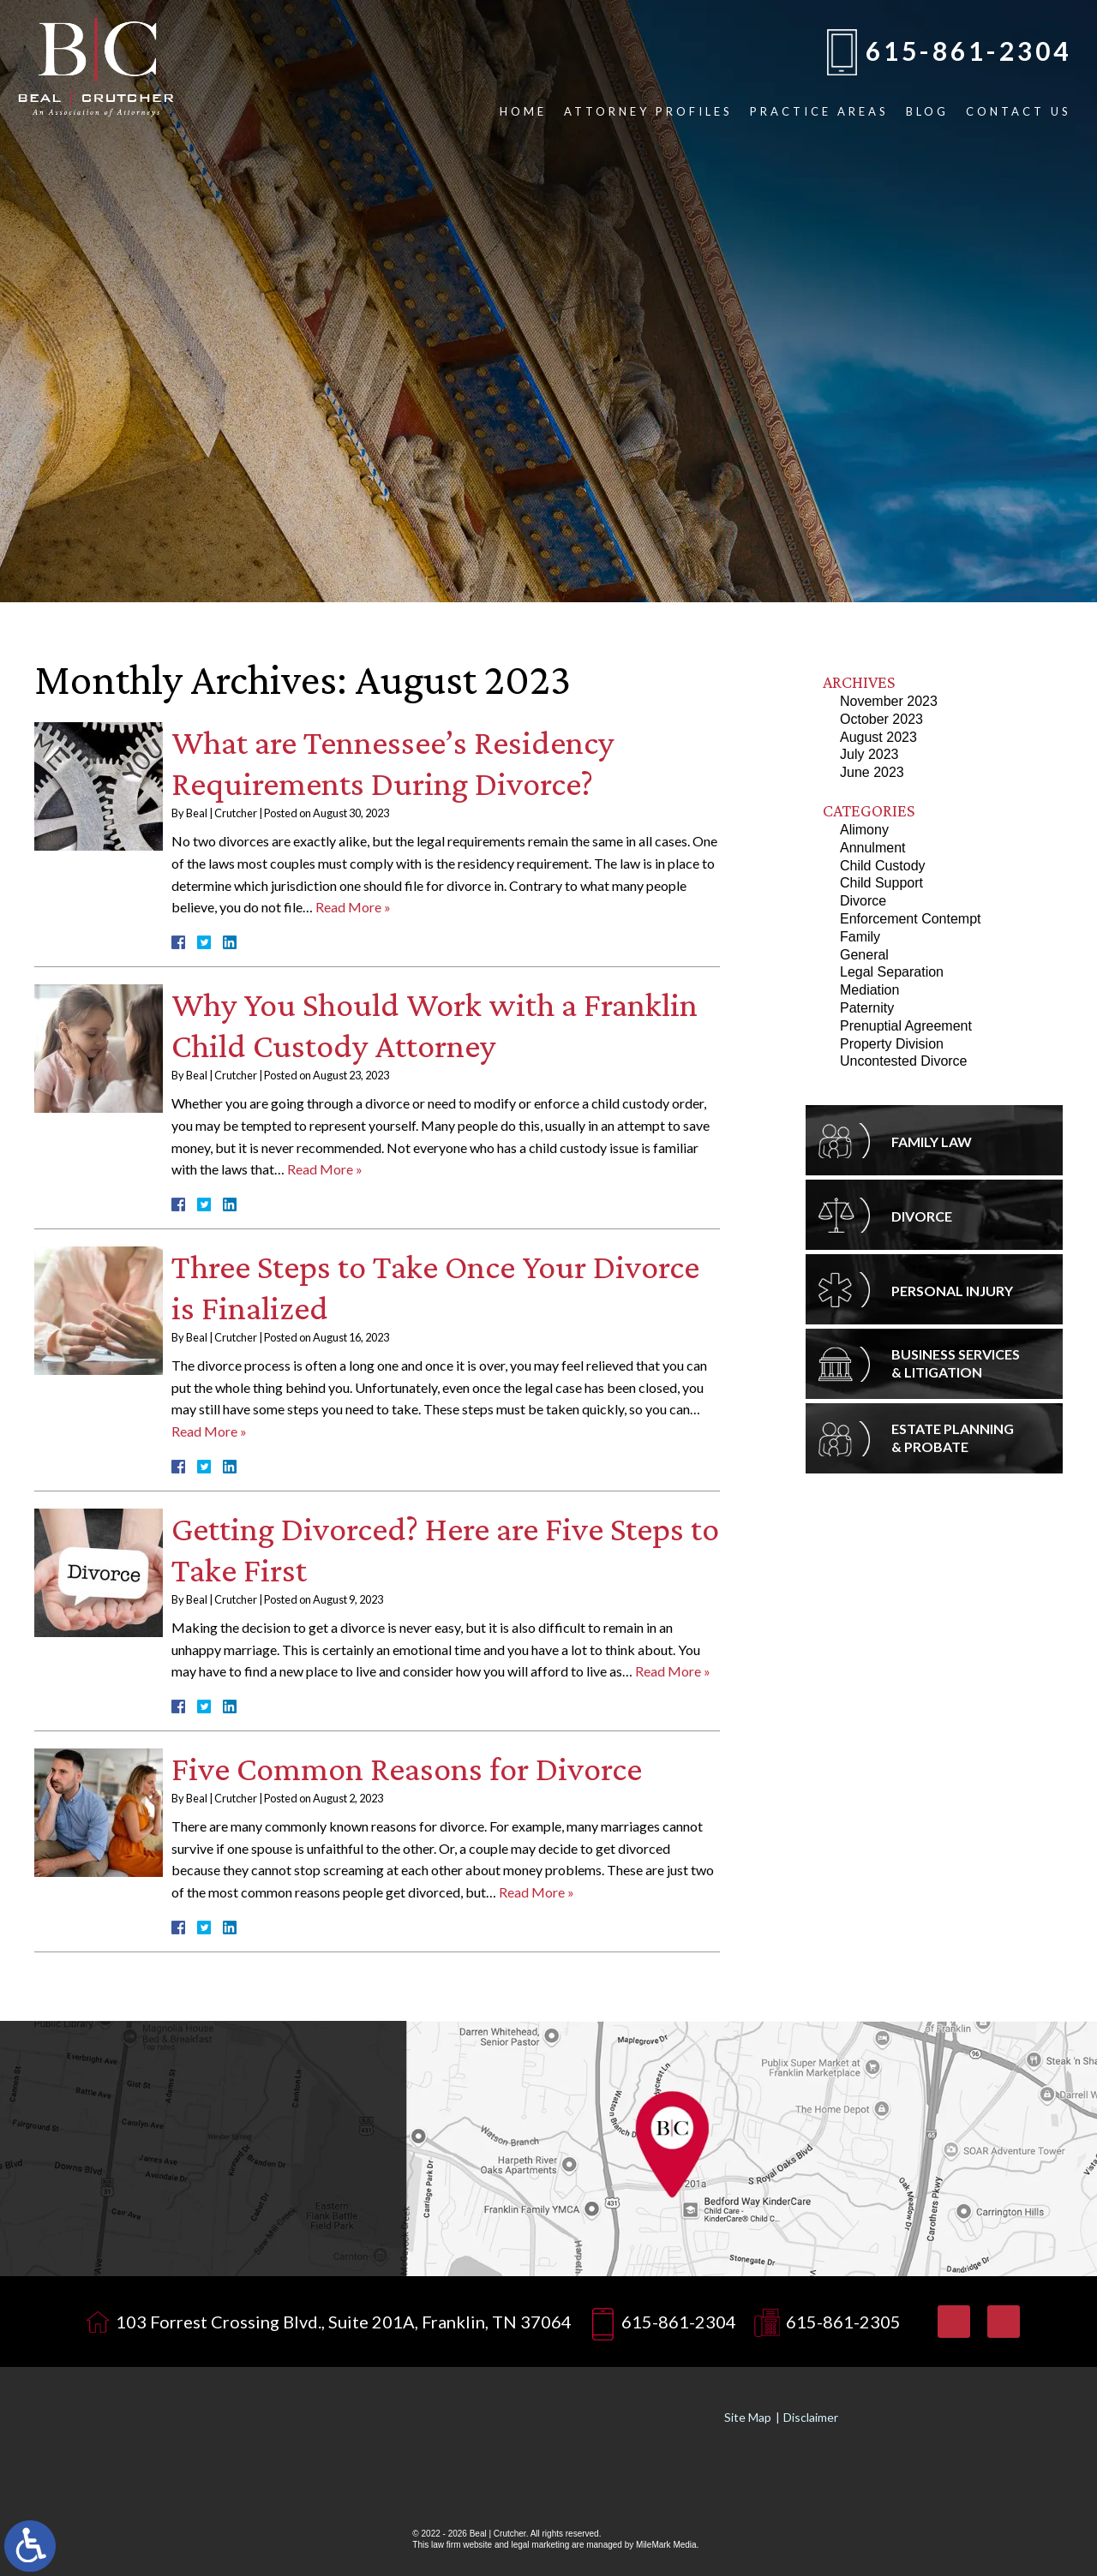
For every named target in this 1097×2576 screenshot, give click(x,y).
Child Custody (883, 865)
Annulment (873, 847)
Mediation (869, 990)
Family (860, 936)
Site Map (747, 2417)
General (864, 954)
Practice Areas (819, 111)
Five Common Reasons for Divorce (406, 1768)
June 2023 (872, 772)
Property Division (892, 1044)
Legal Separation (892, 972)
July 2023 (869, 754)
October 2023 (881, 719)
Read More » (353, 907)
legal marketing (540, 2544)
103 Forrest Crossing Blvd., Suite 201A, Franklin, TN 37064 (344, 2321)
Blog (927, 111)
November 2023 (889, 701)
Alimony (864, 829)
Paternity (867, 1008)
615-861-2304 (968, 50)
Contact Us (1018, 111)
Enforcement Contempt (910, 918)
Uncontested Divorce (904, 1061)
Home (523, 111)
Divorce (863, 901)
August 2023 (878, 737)
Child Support (881, 883)
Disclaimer (810, 2417)
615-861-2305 (843, 2321)
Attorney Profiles (648, 111)
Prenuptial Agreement (906, 1026)
